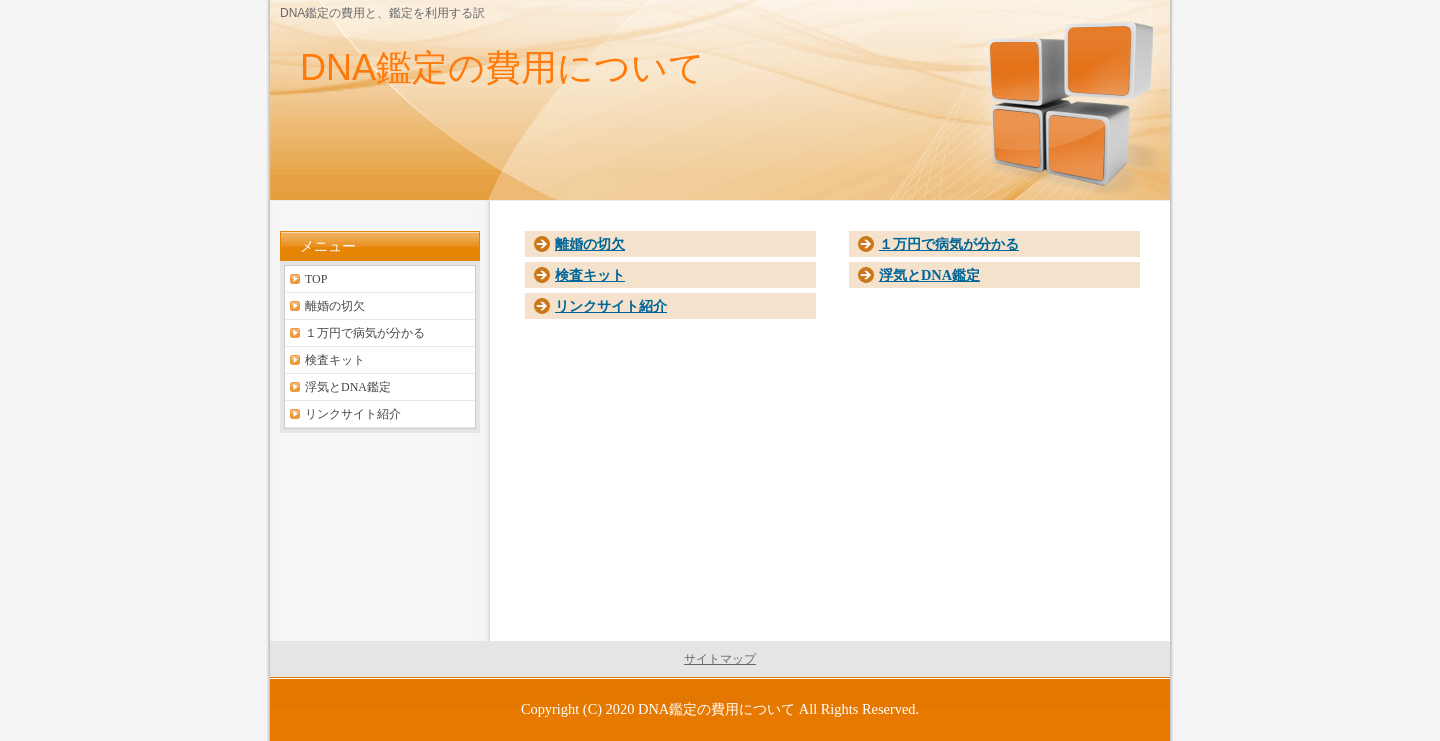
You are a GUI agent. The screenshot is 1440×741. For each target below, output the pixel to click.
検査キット (590, 275)
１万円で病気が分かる (949, 244)
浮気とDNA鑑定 (929, 275)
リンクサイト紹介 (611, 306)
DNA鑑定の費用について (502, 67)
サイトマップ (720, 659)
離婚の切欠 (590, 244)
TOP (316, 279)
